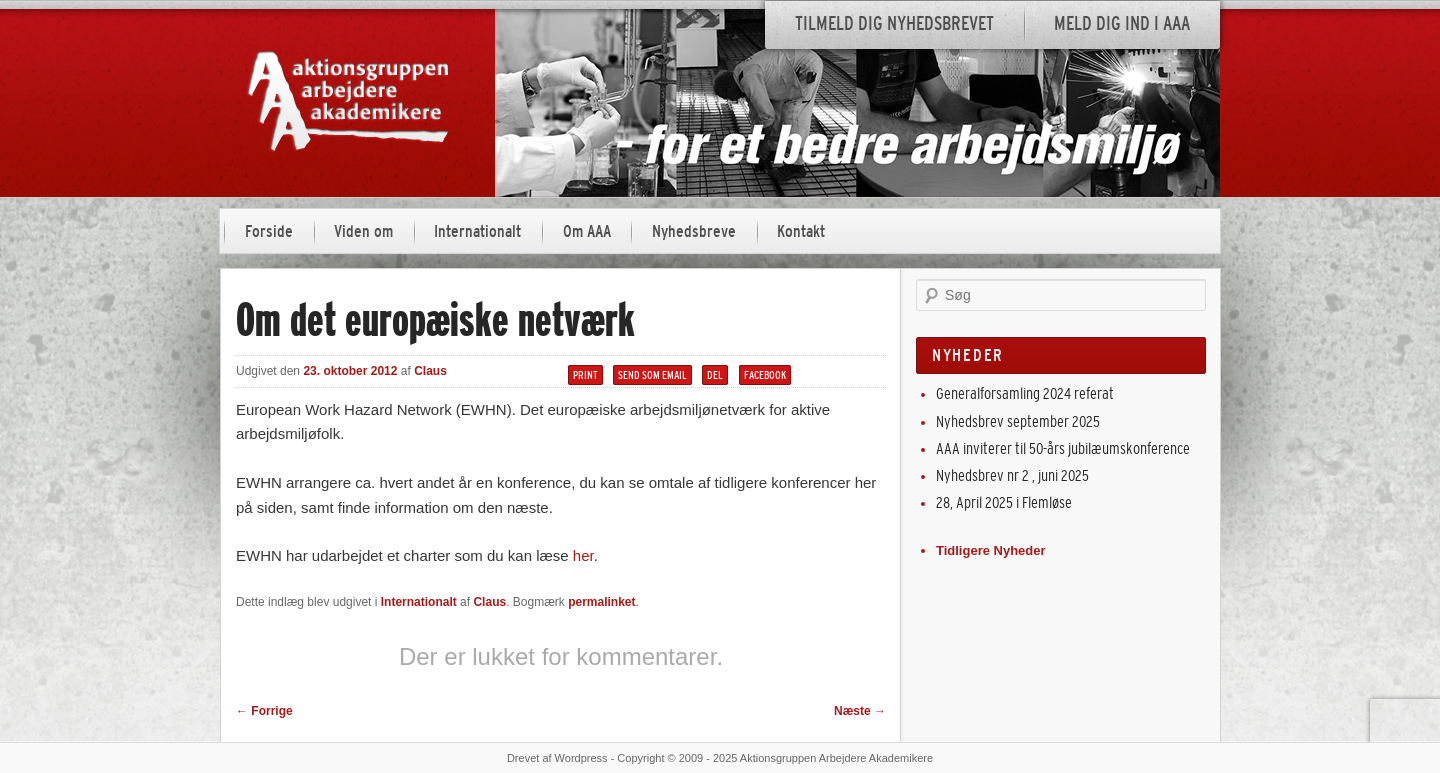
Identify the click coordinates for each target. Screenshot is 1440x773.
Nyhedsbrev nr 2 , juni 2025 (1012, 475)
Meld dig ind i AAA (1122, 23)
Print (585, 375)
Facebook (765, 375)
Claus (430, 371)
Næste (860, 711)
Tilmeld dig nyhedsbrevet (894, 23)
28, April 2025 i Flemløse (1004, 502)
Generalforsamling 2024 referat (1025, 393)
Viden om (363, 231)
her (583, 555)
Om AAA (587, 231)
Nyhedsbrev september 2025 (1018, 421)
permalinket (601, 602)
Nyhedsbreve (694, 231)
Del (715, 375)
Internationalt (477, 231)
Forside (269, 231)
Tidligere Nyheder (991, 550)
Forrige (264, 711)
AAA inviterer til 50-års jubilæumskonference (1063, 448)
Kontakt (801, 231)
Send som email (652, 375)
